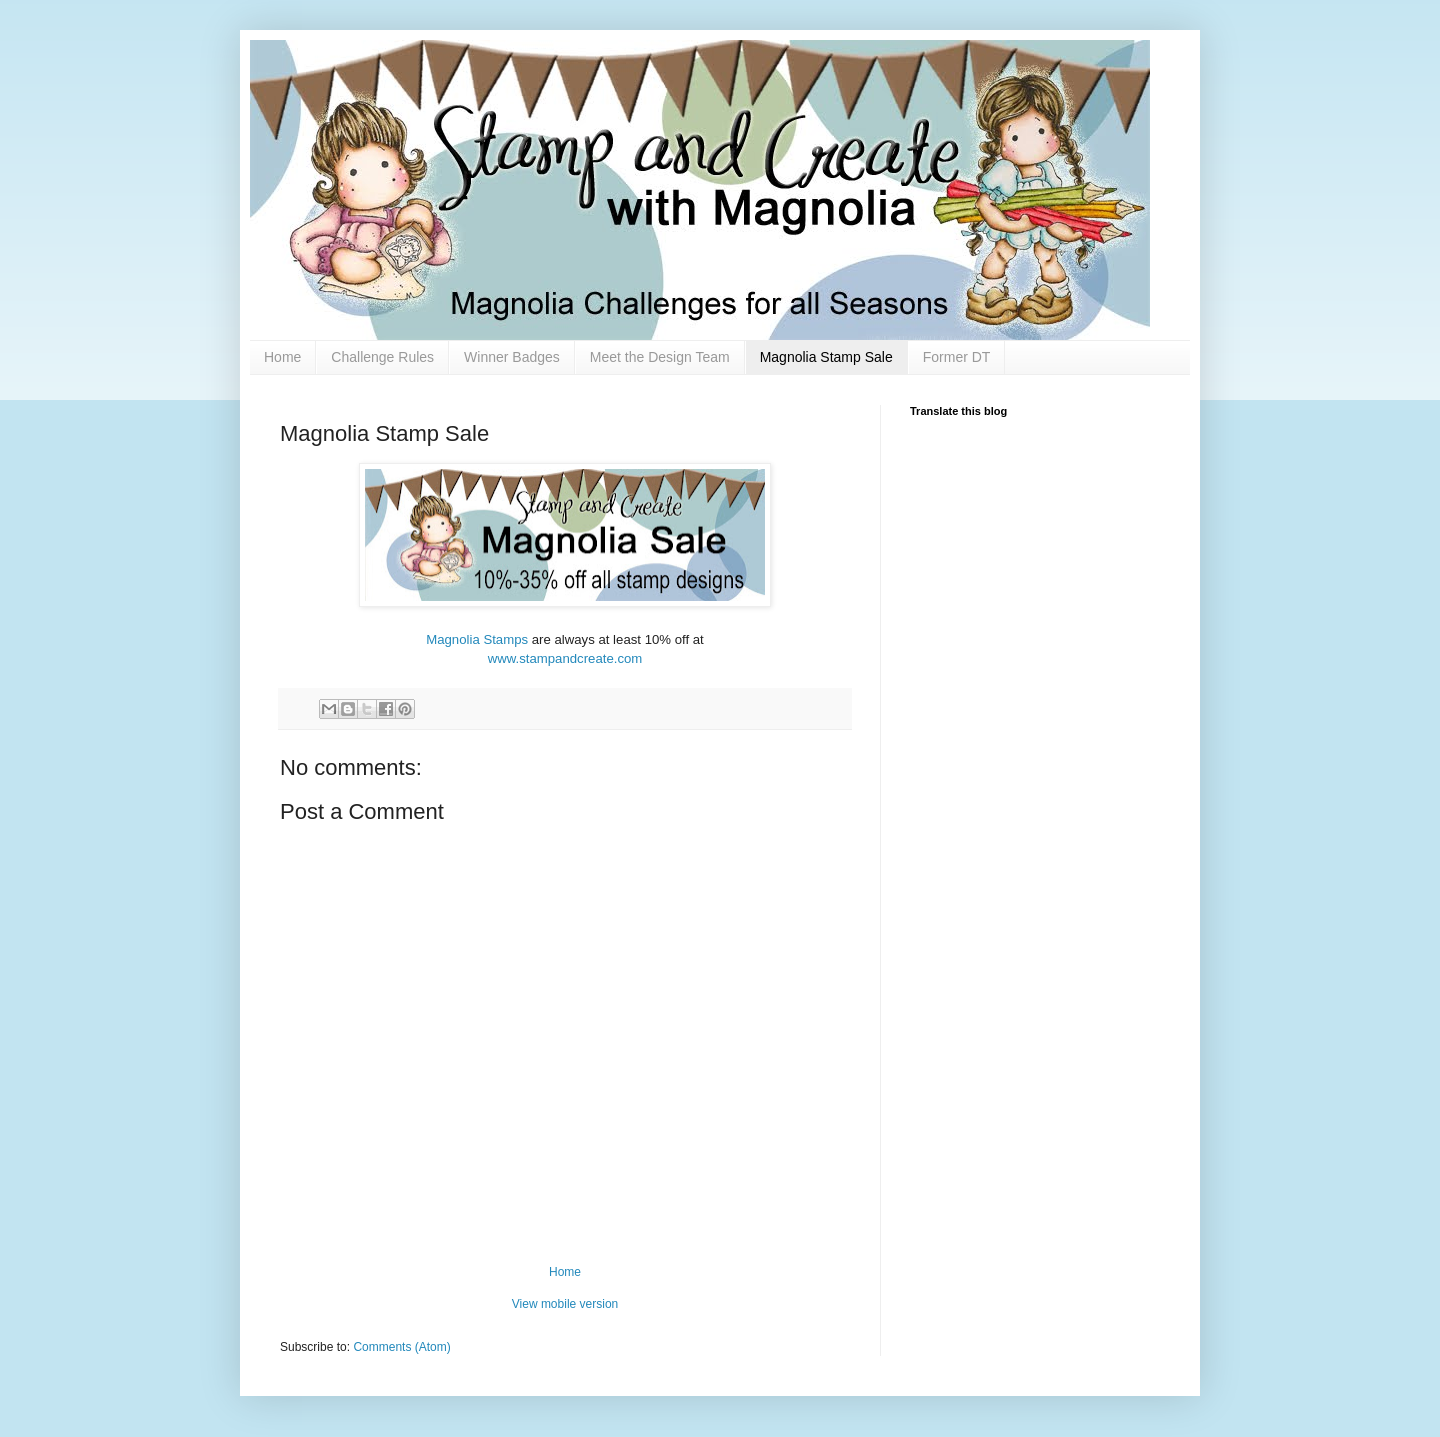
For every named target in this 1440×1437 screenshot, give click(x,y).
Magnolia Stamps (477, 639)
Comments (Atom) (401, 1347)
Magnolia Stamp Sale (826, 357)
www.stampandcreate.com (565, 658)
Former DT (957, 357)
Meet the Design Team (660, 357)
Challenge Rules (382, 357)
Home (282, 357)
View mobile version (565, 1304)
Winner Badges (512, 357)
